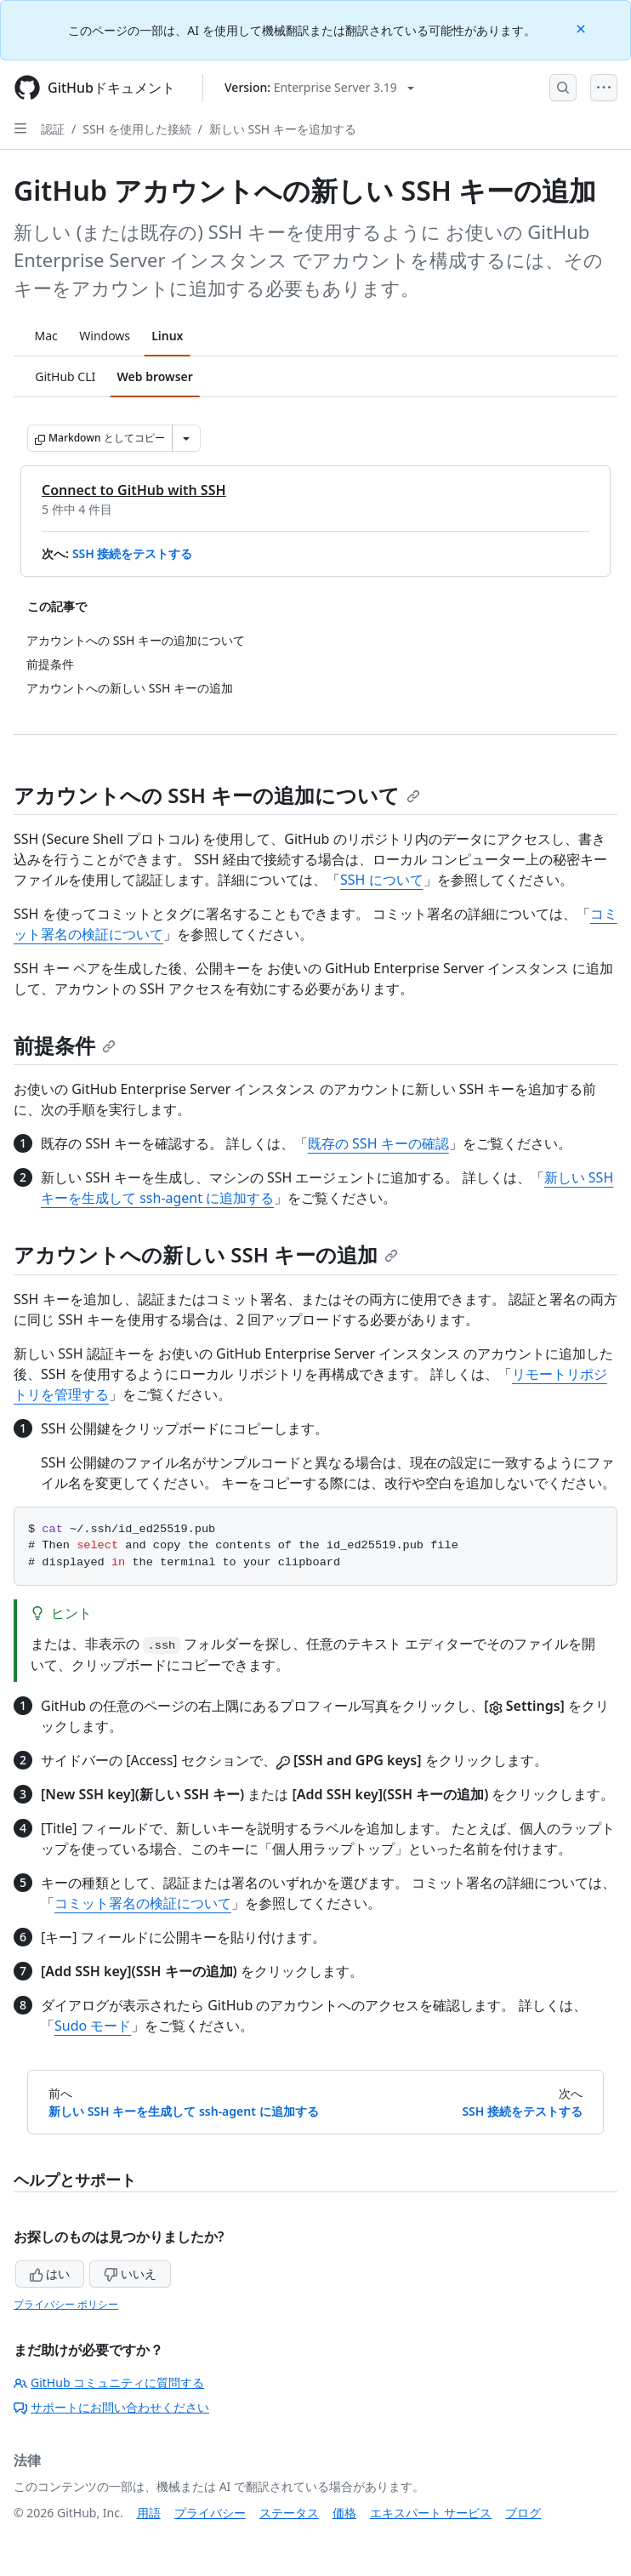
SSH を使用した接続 (136, 129)
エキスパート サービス (431, 2513)
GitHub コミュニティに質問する (109, 2382)
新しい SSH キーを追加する (282, 129)
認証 (53, 129)
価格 (344, 2513)
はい (50, 2273)
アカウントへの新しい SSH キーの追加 (206, 1254)
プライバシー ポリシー (66, 2304)
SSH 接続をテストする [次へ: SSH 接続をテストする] (522, 2111)
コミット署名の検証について (142, 1903)
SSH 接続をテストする (132, 553)
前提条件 (65, 1045)
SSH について (382, 879)
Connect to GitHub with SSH (134, 490)
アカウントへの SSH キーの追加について (217, 795)
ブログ (523, 2513)
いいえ (130, 2273)
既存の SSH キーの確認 (378, 1143)
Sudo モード (92, 2025)
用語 (149, 2513)
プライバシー (210, 2513)
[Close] (582, 27)
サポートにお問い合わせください (111, 2407)
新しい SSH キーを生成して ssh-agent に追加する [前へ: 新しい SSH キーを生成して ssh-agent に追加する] (183, 2111)
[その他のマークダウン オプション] (186, 438)
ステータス (289, 2513)
